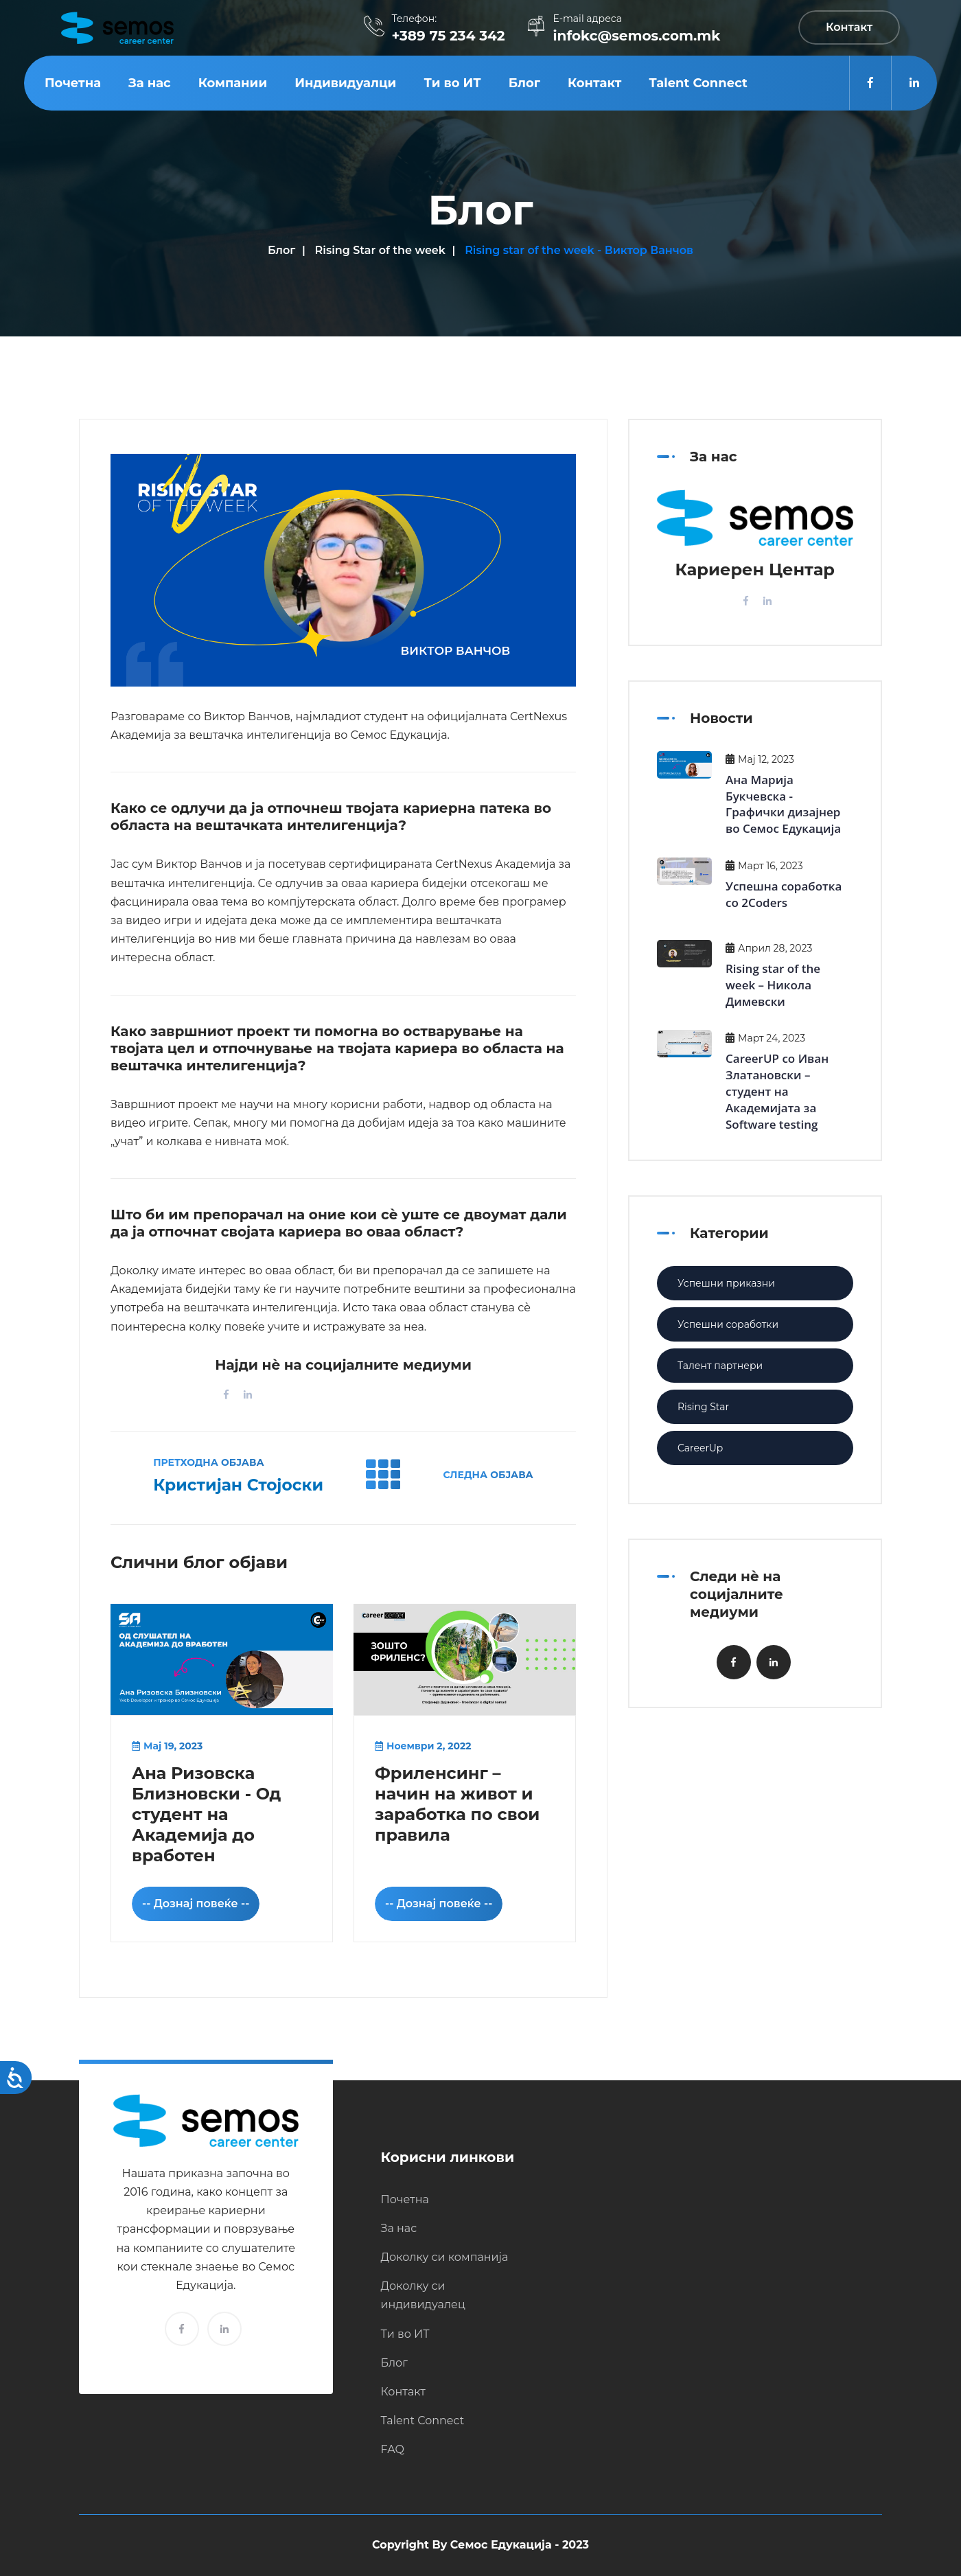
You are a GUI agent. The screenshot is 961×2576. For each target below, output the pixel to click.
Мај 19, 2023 (167, 1746)
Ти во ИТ (452, 83)
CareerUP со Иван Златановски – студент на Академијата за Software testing (777, 1090)
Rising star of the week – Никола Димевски (773, 985)
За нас (149, 83)
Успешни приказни (726, 1283)
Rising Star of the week (380, 250)
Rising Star (703, 1407)
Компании (232, 83)
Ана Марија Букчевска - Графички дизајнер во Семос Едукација (783, 804)
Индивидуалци (345, 83)
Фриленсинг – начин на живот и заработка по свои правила (457, 1804)
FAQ (392, 2449)
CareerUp (700, 1448)
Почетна (73, 83)
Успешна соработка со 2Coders (784, 894)
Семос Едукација (501, 2544)
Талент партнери (720, 1365)
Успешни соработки (728, 1324)
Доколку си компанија (445, 2257)
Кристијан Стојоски (238, 1485)
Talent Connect (698, 83)
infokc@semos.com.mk (637, 35)
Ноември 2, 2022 (423, 1746)
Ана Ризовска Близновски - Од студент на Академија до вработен (206, 1814)
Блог (524, 83)
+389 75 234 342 (448, 35)
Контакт (595, 83)
